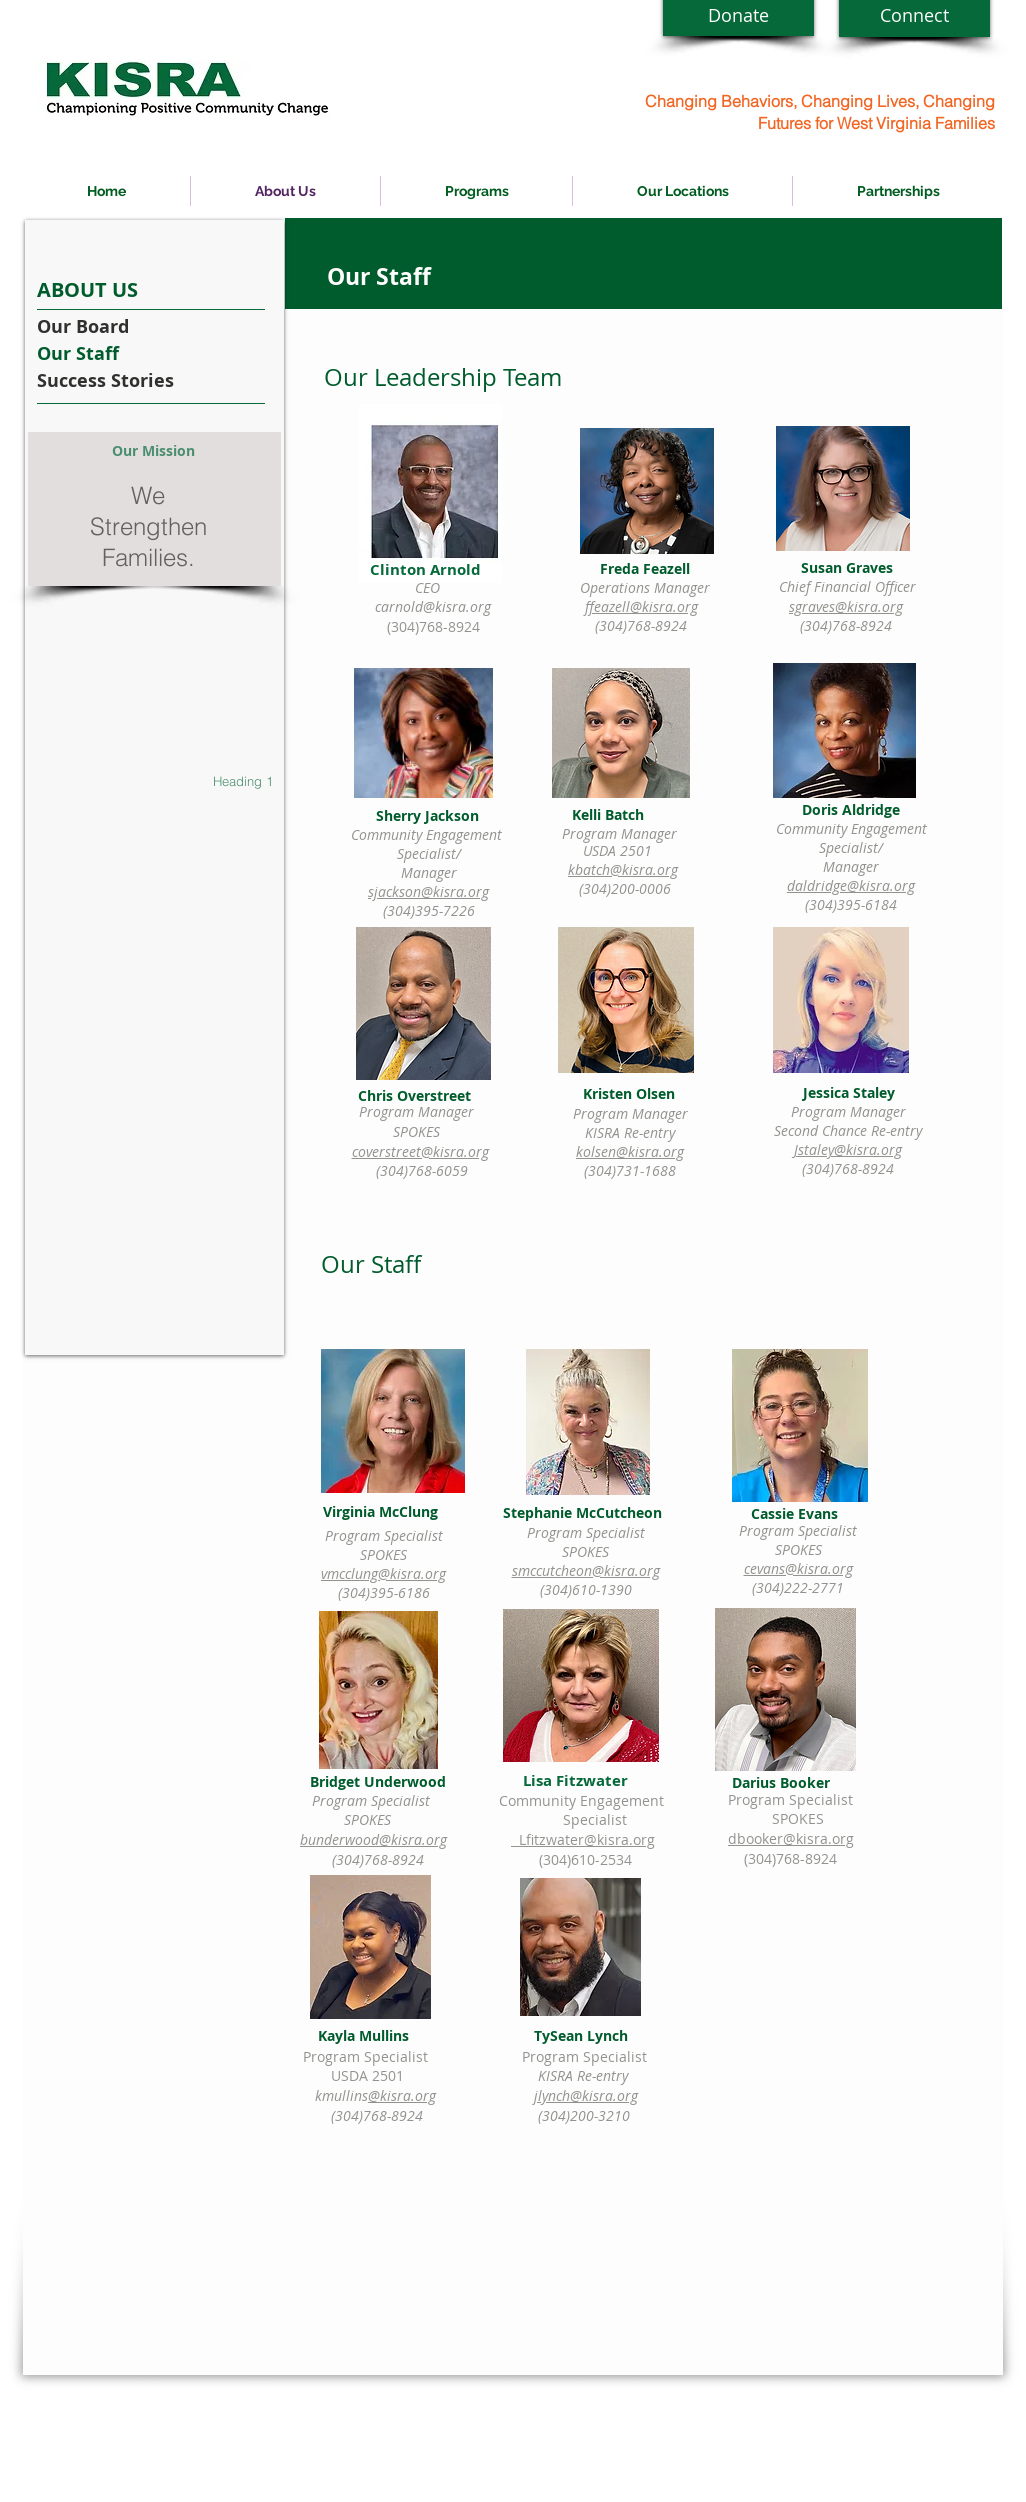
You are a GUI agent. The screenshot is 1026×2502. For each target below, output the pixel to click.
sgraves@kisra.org (846, 606)
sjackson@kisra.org (428, 891)
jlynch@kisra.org (586, 2095)
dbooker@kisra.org (791, 1838)
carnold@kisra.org (433, 606)
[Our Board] (117, 326)
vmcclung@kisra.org (383, 1573)
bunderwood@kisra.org (373, 1839)
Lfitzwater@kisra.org (587, 1839)
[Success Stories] (117, 380)
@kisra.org (402, 2095)
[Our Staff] (117, 353)
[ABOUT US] (117, 289)
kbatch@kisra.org (623, 869)
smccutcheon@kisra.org (586, 1570)
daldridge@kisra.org (851, 885)
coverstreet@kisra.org (420, 1151)
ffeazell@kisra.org (641, 606)
